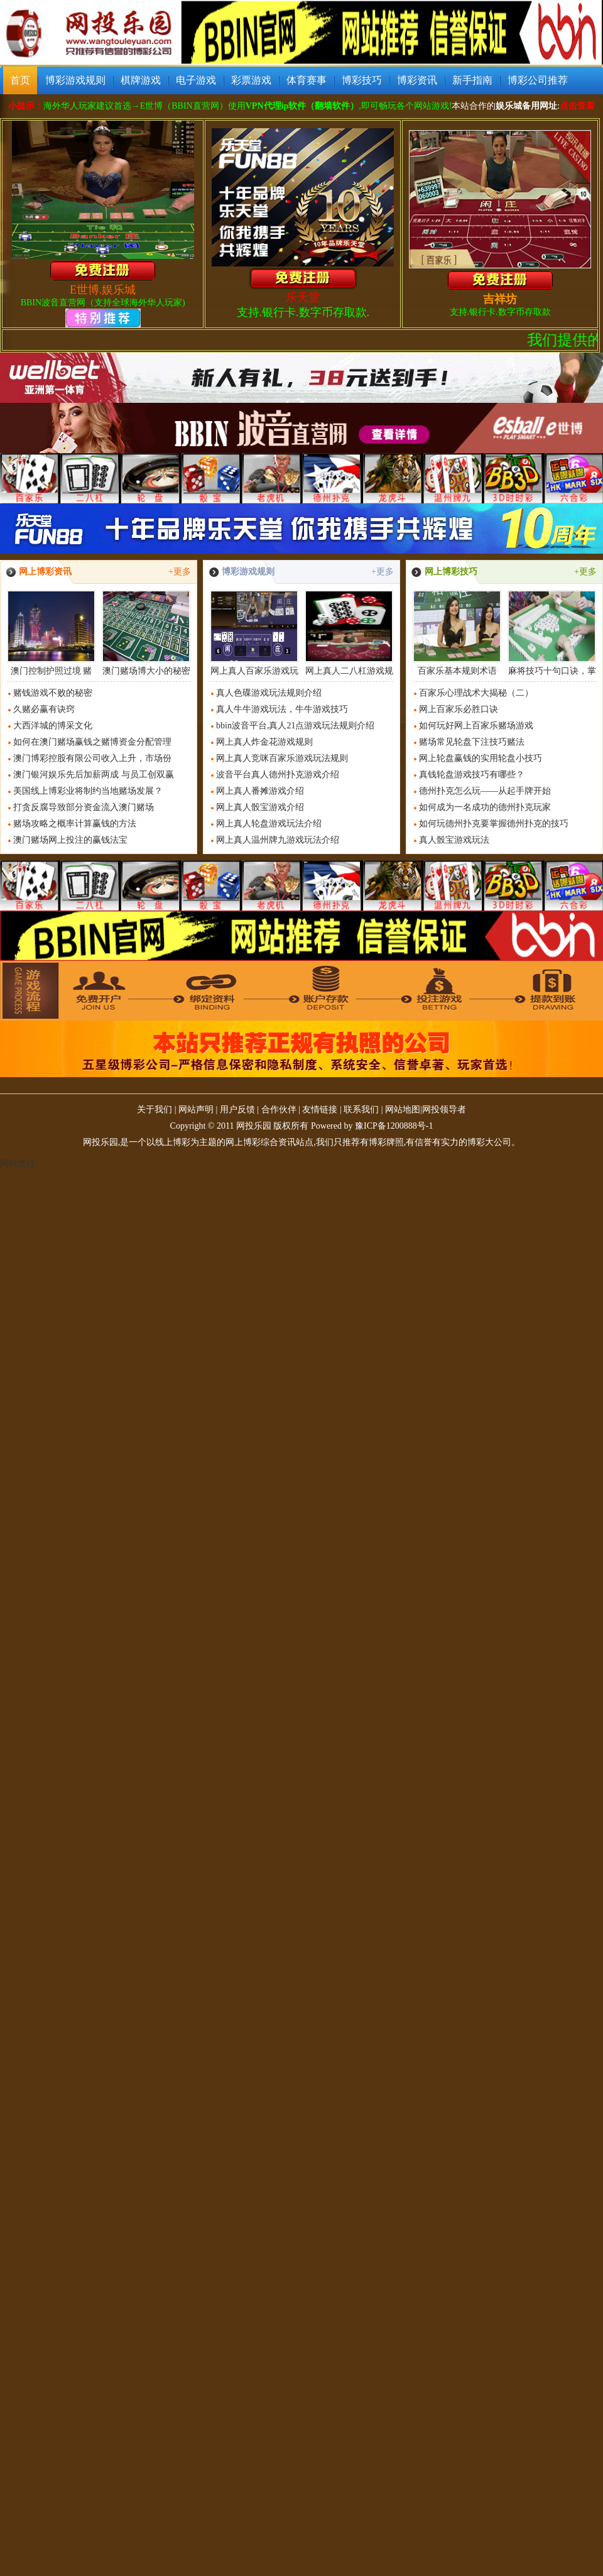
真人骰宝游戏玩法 (454, 840)
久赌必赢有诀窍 (44, 709)
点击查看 (577, 106)
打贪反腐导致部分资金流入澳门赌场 (83, 807)
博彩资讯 (417, 80)
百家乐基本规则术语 (457, 633)
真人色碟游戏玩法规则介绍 (269, 693)
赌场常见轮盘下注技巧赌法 (471, 742)
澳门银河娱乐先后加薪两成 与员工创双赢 (93, 774)
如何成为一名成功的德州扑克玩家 (485, 807)
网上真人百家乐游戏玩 (254, 633)
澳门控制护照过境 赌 (51, 633)
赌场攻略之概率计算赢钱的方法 (74, 823)
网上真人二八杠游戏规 (349, 633)
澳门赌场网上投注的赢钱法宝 (70, 840)
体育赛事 (306, 80)
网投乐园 (253, 1126)
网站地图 (402, 1109)
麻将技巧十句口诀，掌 (552, 633)
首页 (20, 80)
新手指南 (472, 80)
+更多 (179, 571)
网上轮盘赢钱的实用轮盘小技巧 (480, 758)
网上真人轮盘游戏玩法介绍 (269, 823)
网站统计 (17, 1163)
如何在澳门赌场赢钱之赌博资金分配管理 (92, 742)
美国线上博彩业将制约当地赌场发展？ (88, 791)
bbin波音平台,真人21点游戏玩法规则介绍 (295, 725)
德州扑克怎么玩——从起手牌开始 (485, 791)
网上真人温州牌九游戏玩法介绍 (277, 840)
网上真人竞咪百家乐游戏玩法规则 (282, 758)
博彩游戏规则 (75, 80)
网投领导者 (444, 1109)
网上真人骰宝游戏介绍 (260, 807)
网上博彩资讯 (45, 571)
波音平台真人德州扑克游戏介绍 (277, 774)
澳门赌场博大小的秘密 (146, 633)
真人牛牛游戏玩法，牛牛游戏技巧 (282, 709)
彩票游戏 (251, 80)
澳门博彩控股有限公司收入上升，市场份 (92, 758)
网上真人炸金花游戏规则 (264, 742)
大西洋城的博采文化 (52, 725)
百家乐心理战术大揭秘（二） (476, 693)
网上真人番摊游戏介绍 (260, 791)
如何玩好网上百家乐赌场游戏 (476, 725)
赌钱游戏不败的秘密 (52, 693)
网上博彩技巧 (451, 571)
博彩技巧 (362, 80)
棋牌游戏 (141, 80)
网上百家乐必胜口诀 (458, 709)
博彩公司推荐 (538, 80)
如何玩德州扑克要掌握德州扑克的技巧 (493, 823)
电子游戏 (196, 80)
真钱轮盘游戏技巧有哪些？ (471, 774)
